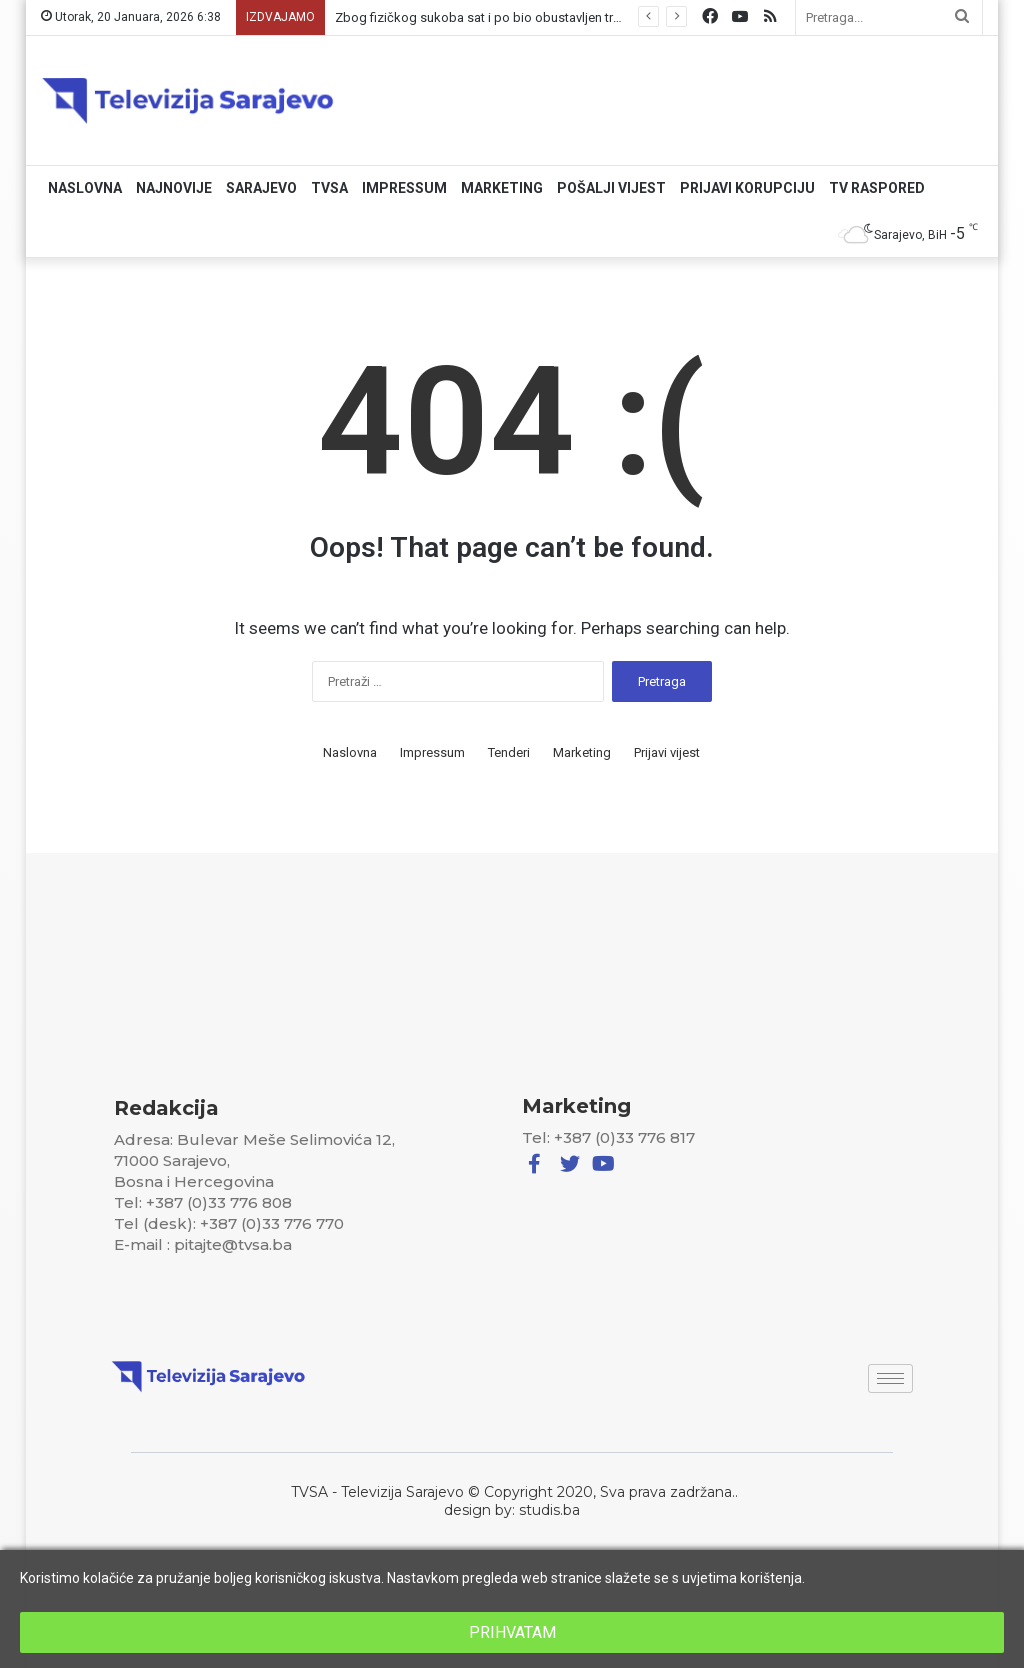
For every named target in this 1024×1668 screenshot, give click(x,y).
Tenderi (509, 752)
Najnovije (174, 188)
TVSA (329, 188)
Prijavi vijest (667, 752)
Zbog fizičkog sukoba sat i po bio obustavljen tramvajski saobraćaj (530, 17)
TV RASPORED (877, 188)
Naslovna (85, 188)
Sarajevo (261, 188)
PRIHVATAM (512, 1632)
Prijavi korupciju (747, 188)
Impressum (404, 188)
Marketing (502, 188)
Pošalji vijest (611, 188)
